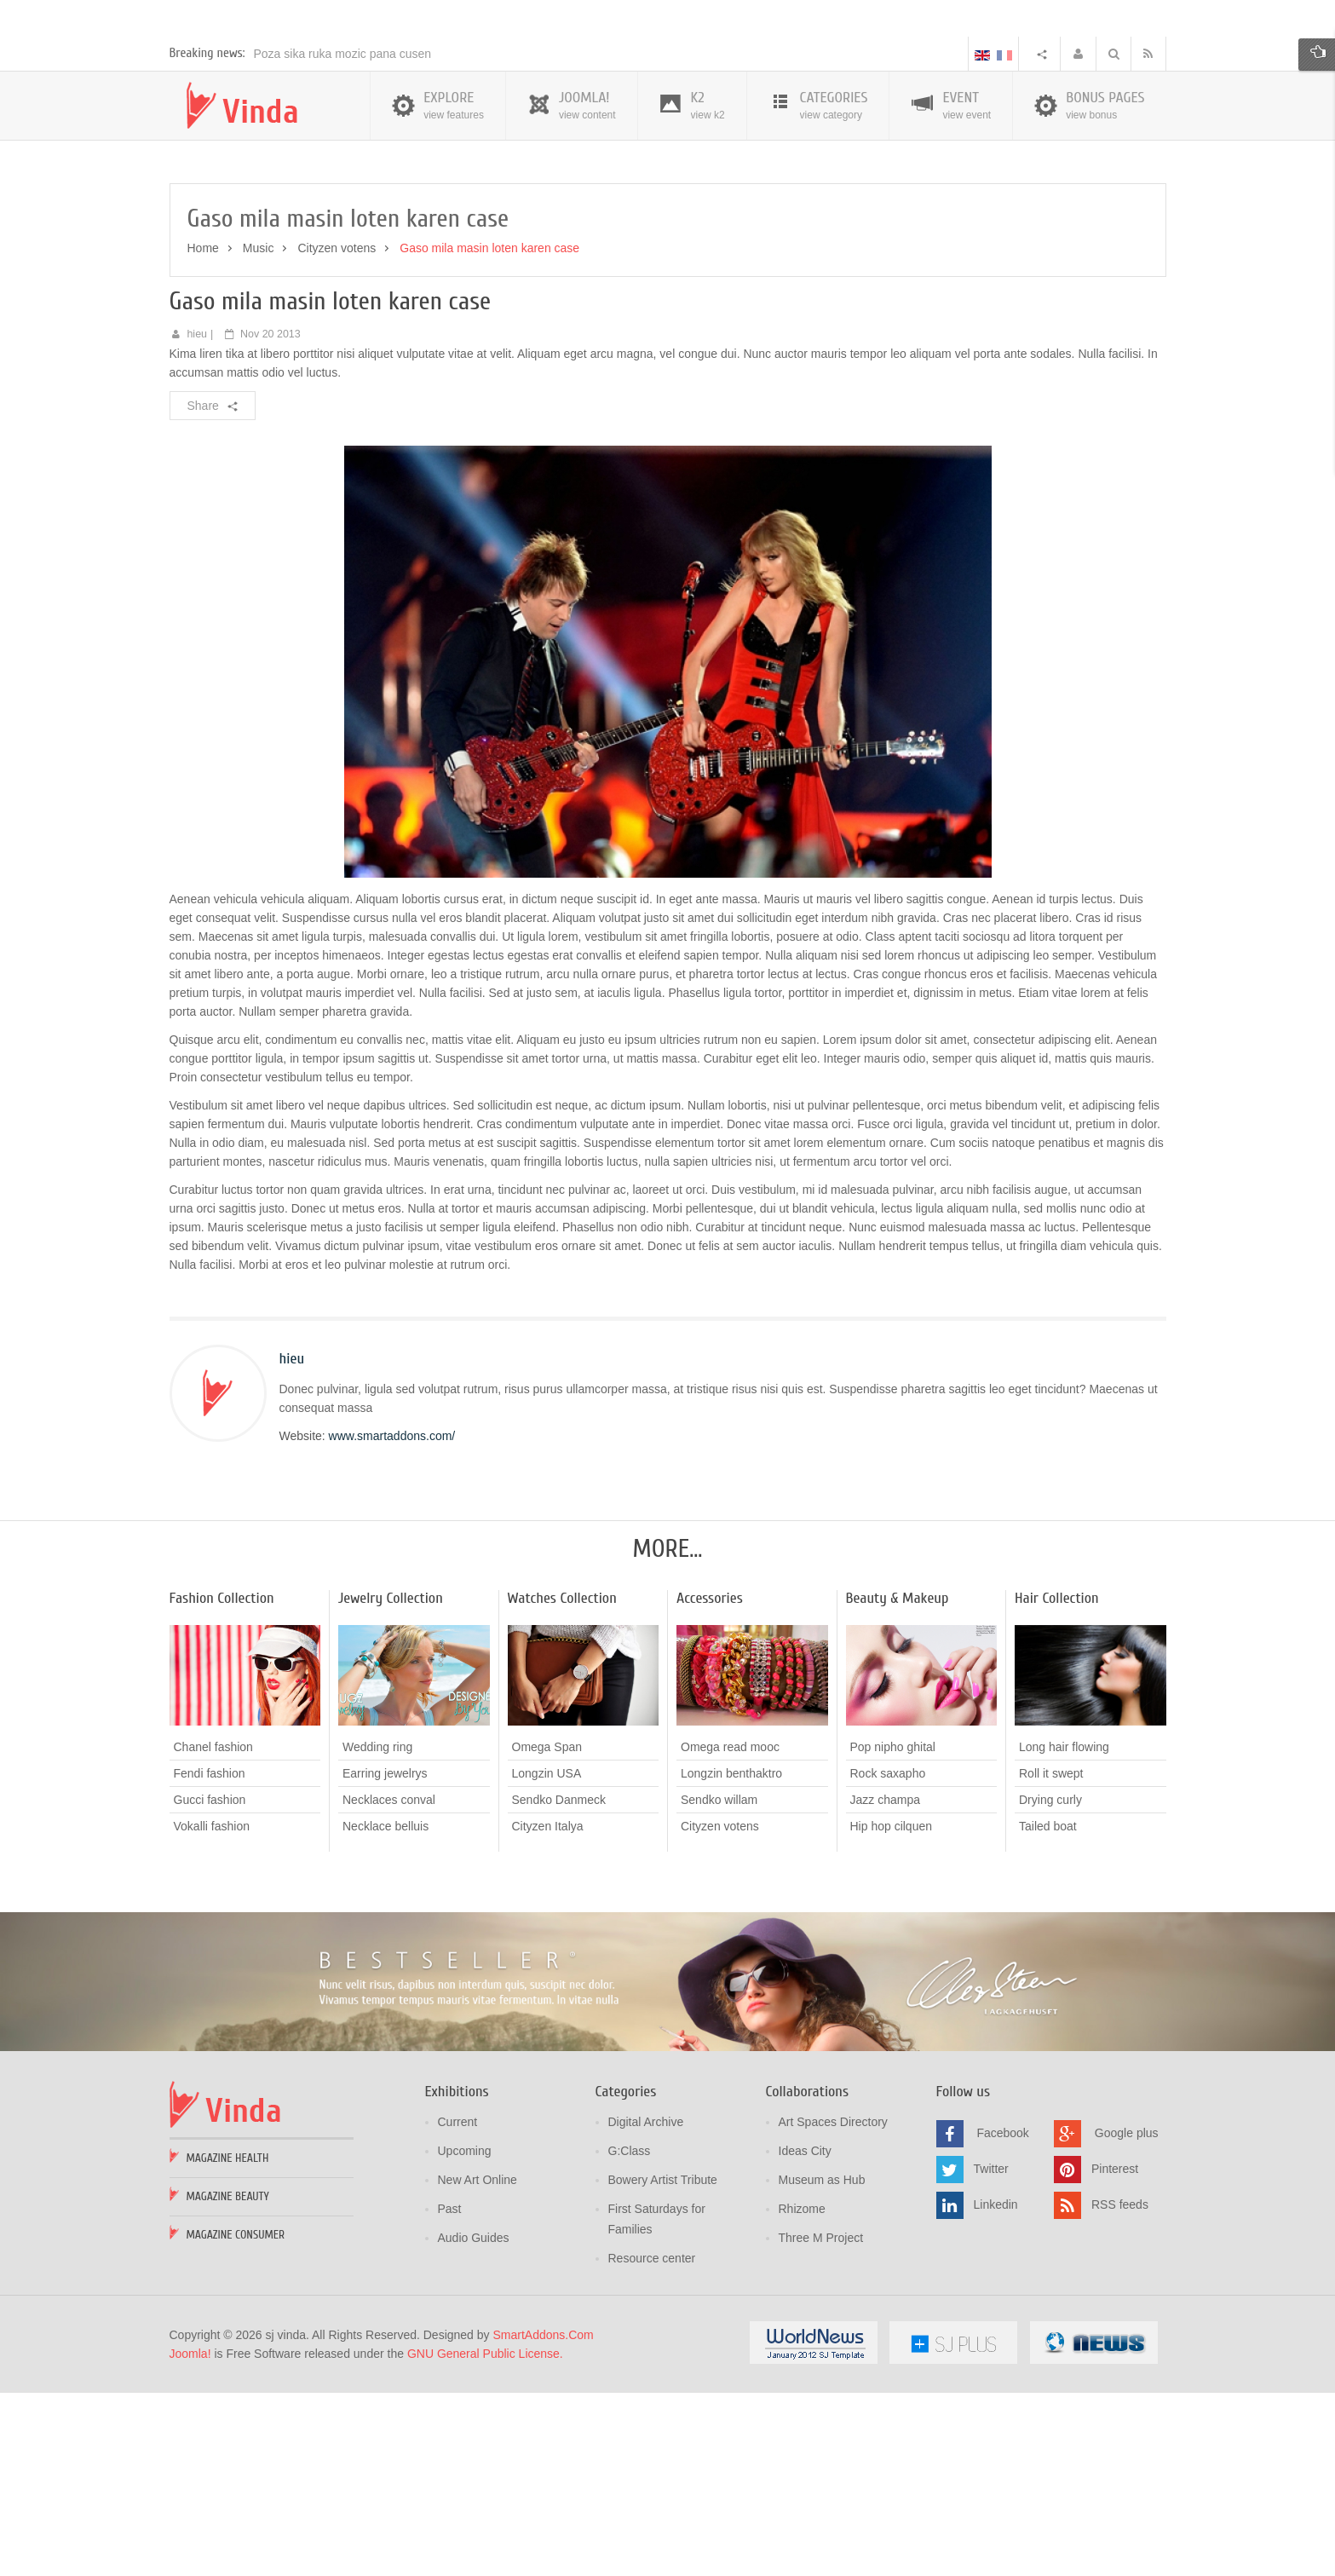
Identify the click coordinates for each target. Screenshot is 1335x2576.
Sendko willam (719, 1985)
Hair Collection (1057, 1784)
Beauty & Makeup (897, 1784)
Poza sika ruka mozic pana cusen (343, 239)
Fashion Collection (222, 1784)
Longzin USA (547, 1959)
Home (203, 434)
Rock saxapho (888, 1959)
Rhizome (802, 2394)
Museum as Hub (822, 2365)
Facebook (1002, 2318)
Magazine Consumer (236, 2420)
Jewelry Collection (390, 1784)
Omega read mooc (730, 1932)
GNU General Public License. (485, 2539)
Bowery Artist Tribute (662, 2365)
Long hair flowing (1064, 1932)
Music (258, 434)
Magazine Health (228, 2344)
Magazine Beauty (228, 2382)
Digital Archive (646, 2307)
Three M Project (821, 2423)
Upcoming (465, 2336)
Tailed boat (1048, 2012)
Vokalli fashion (212, 2012)
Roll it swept (1051, 1959)
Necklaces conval (388, 1985)
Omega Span (547, 1932)
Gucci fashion (210, 1985)
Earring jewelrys (385, 1959)
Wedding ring (377, 1932)
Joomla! (190, 2539)
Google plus (1127, 2318)
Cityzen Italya (548, 2012)
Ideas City (805, 2336)
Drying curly (1050, 1985)
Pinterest (1114, 2354)
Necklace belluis (385, 2012)
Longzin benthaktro (731, 1959)
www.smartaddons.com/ (392, 1621)
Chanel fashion (213, 1932)
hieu (197, 520)
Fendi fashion (209, 1959)
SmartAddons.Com (542, 2520)
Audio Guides (473, 2423)
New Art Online (477, 2365)
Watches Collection (562, 1784)
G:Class (629, 2336)
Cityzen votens (336, 434)
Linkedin (996, 2390)
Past (450, 2394)
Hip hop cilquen (891, 2012)
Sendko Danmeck (559, 1985)
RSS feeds (1119, 2390)
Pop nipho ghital (892, 1932)
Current (458, 2307)
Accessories (709, 1784)
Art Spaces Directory (833, 2307)
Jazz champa (885, 1985)
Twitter (991, 2354)
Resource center (652, 2444)
